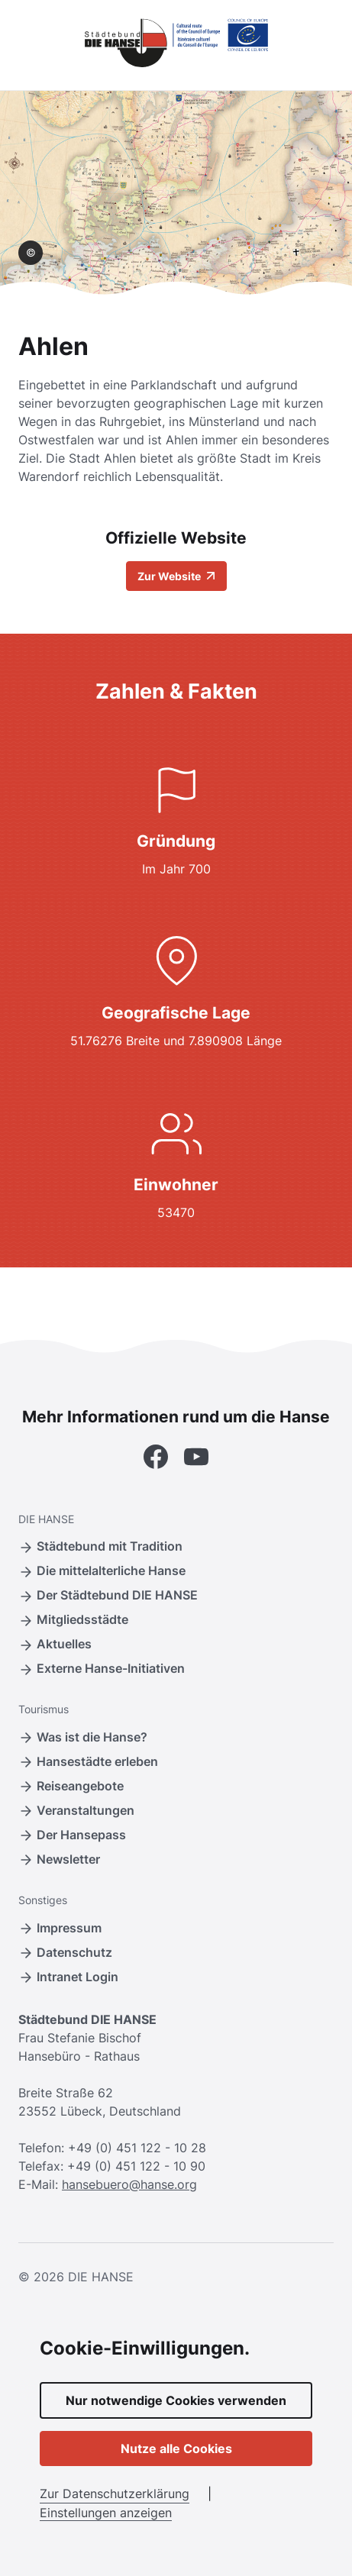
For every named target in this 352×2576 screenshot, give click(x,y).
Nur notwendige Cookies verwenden (176, 2400)
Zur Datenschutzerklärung (114, 2493)
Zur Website (176, 576)
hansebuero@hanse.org (129, 2184)
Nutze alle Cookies (176, 2448)
